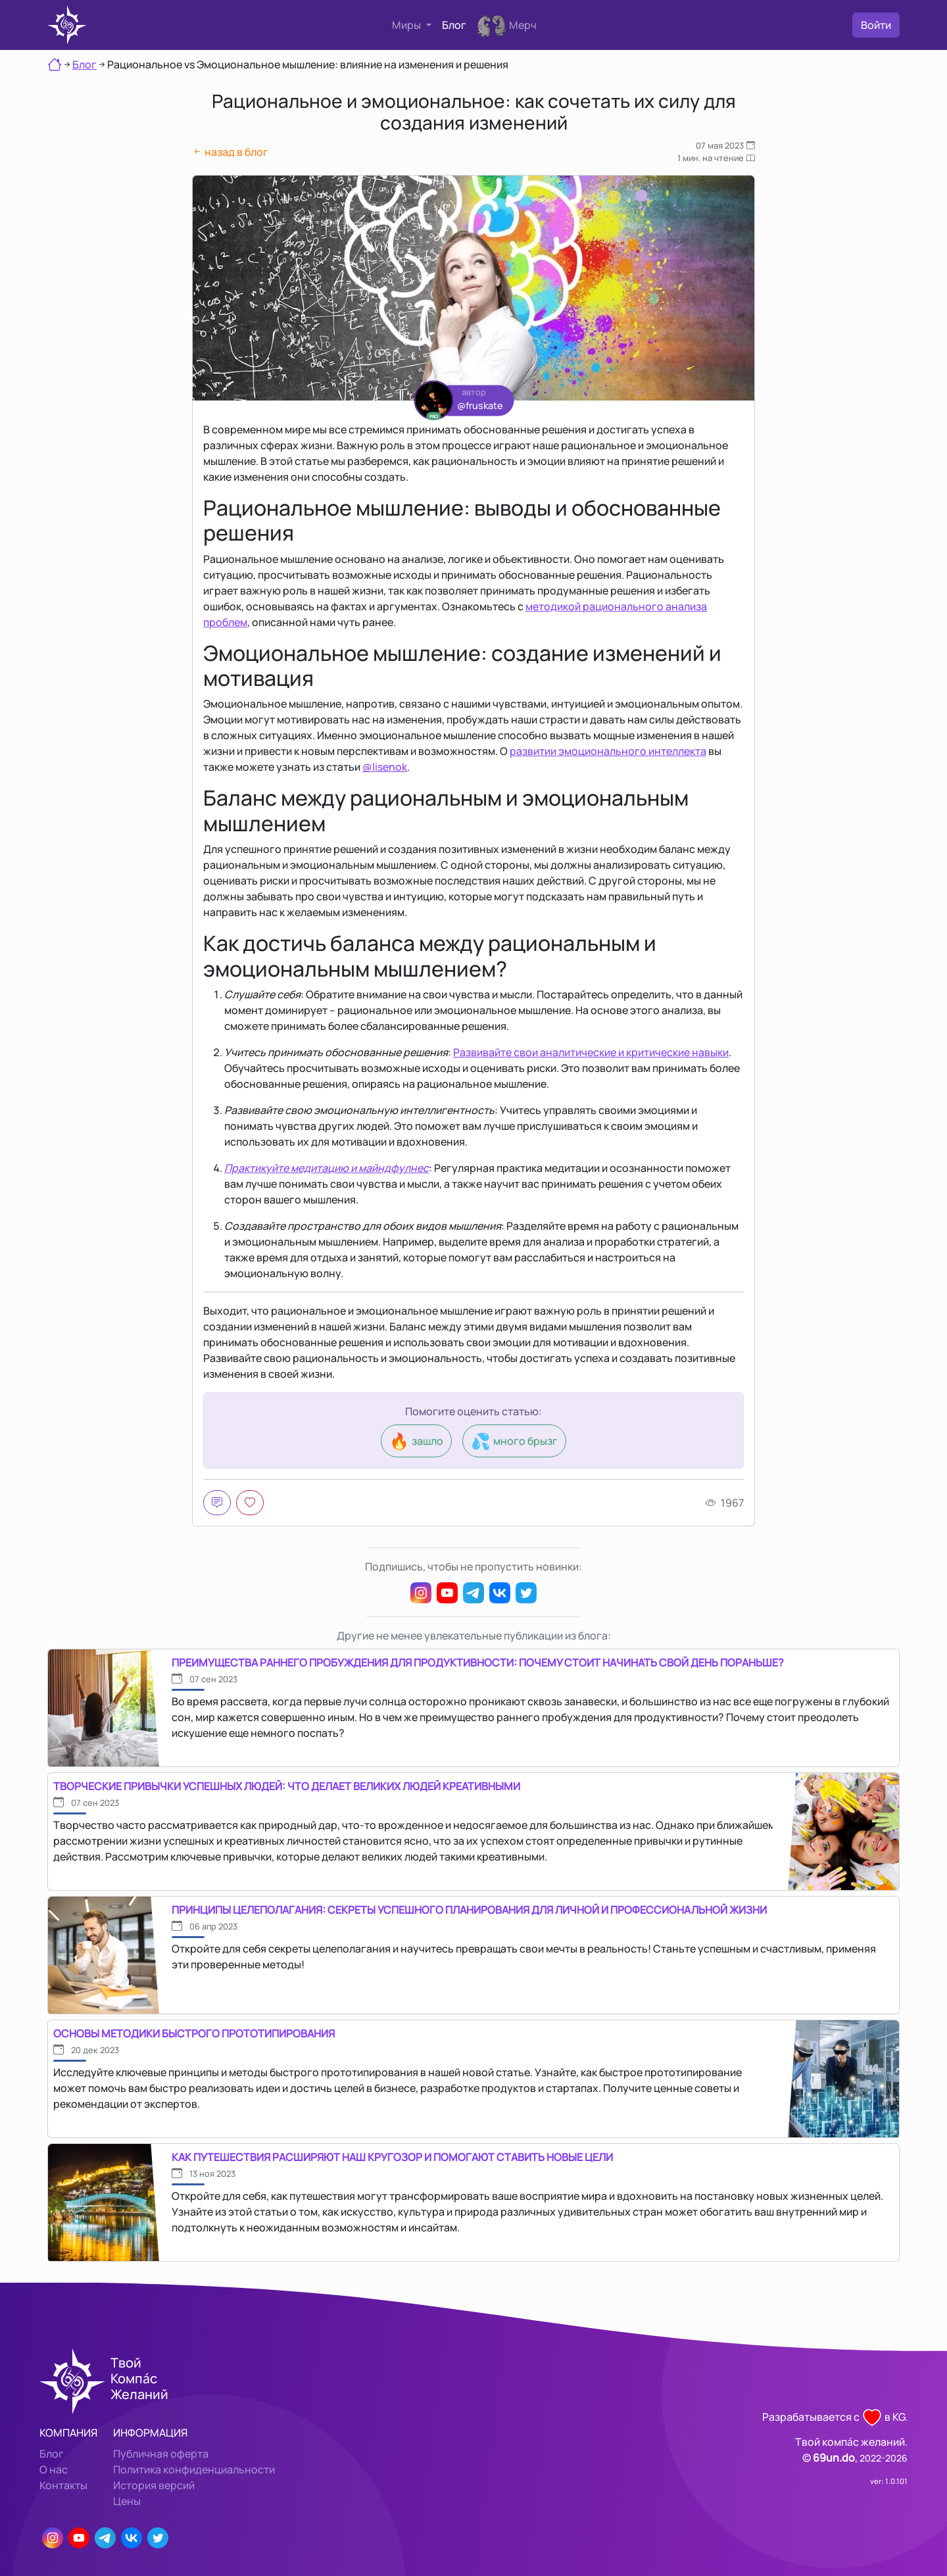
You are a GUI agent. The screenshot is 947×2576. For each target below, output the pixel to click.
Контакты (63, 2485)
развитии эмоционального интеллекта (608, 751)
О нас (53, 2469)
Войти (876, 25)
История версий (154, 2485)
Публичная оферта (160, 2453)
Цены (127, 2501)
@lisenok (384, 767)
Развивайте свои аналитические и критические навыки (591, 1052)
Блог (454, 25)
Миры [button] (407, 25)
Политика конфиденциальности (194, 2469)
